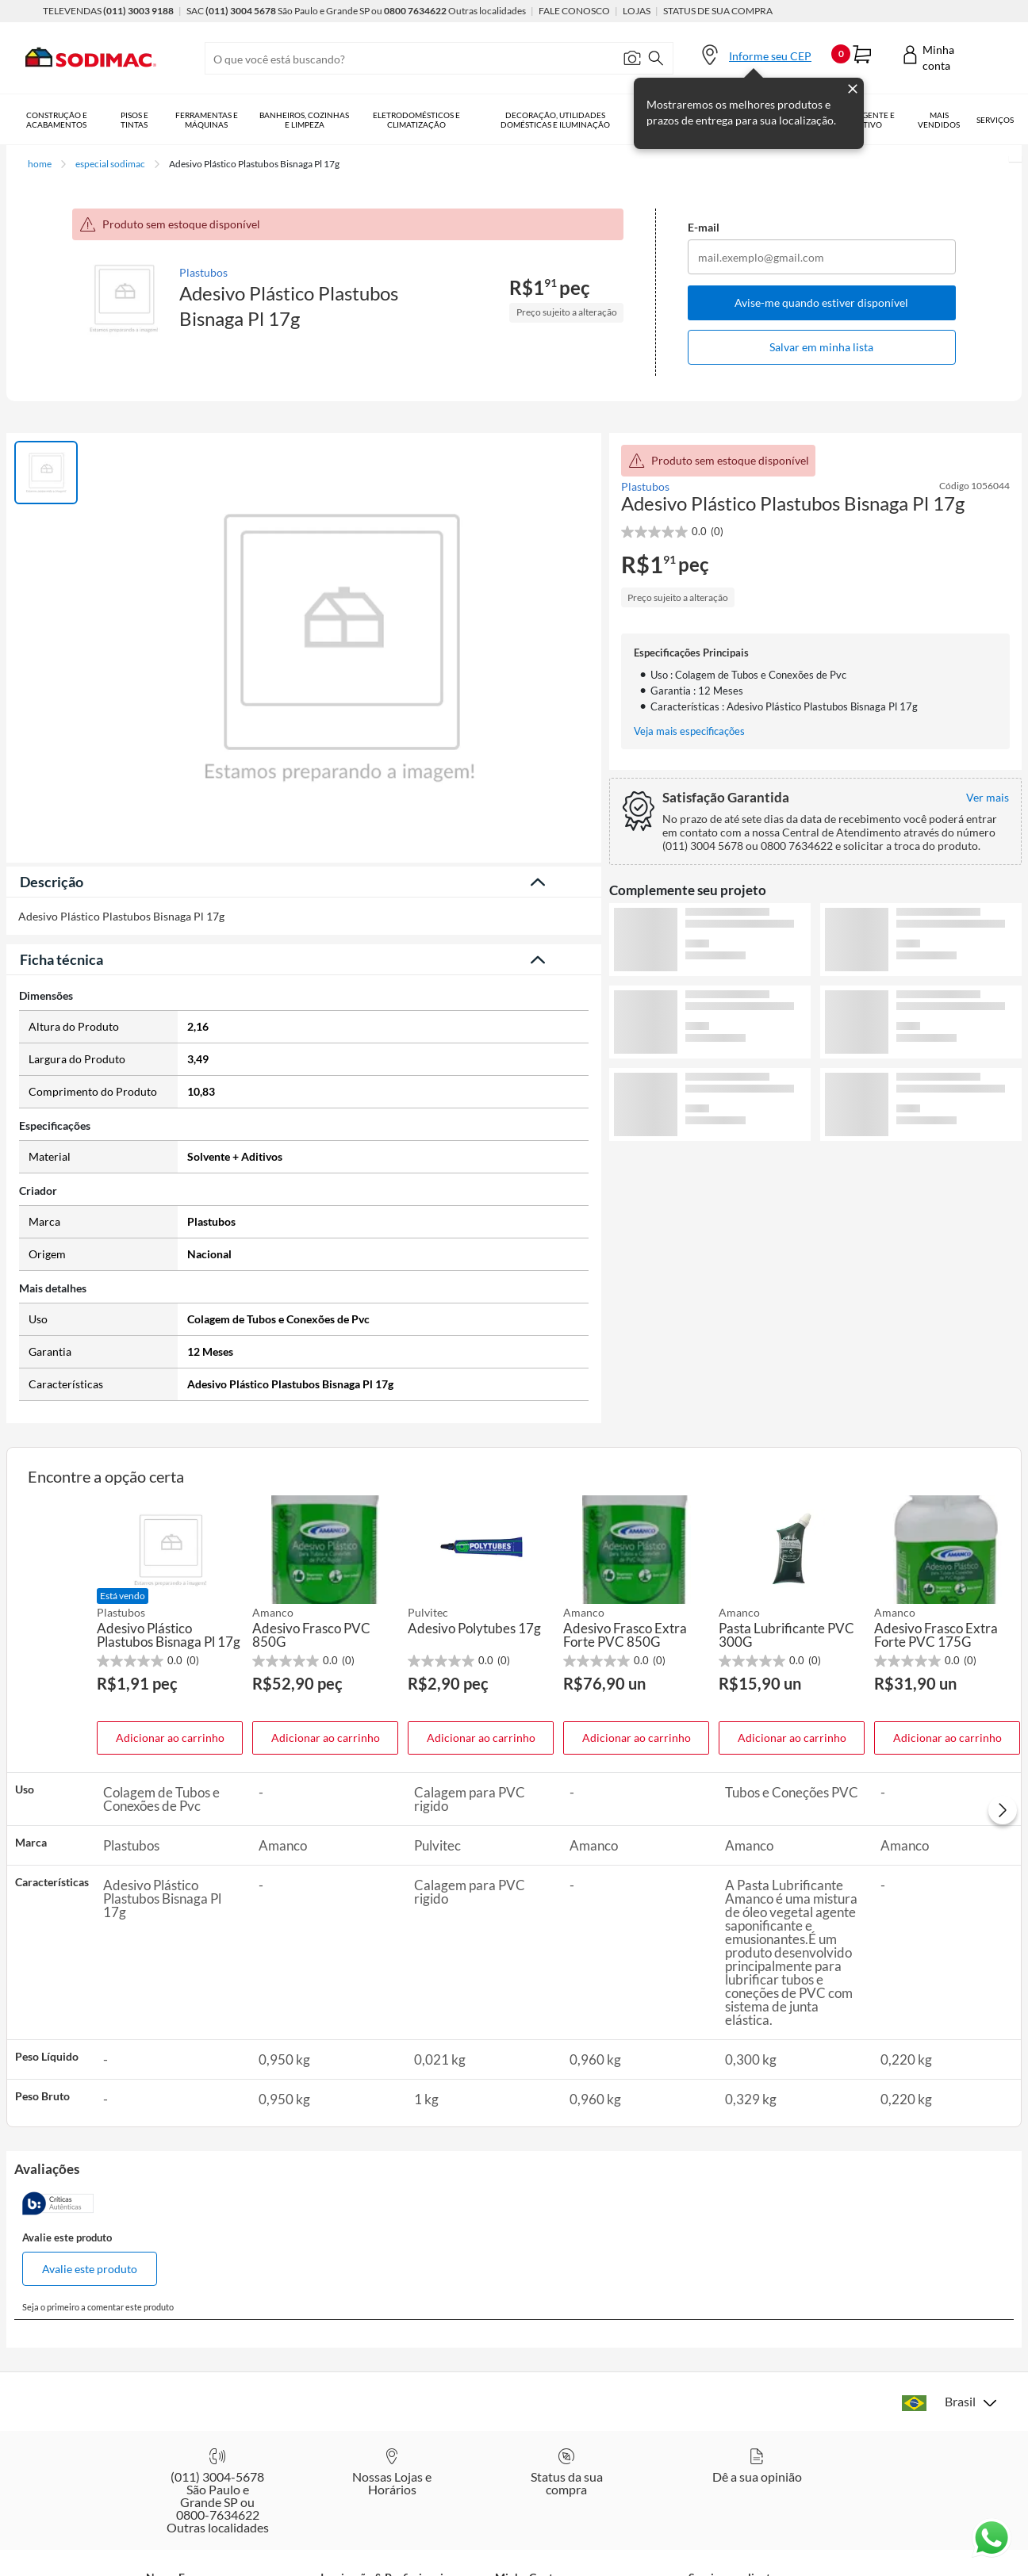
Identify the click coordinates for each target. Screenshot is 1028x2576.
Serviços (995, 119)
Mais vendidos (939, 119)
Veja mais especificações (689, 731)
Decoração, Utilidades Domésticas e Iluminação (555, 119)
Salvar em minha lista (821, 347)
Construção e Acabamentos (56, 119)
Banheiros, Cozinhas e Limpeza (304, 119)
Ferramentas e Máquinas (206, 119)
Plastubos (203, 272)
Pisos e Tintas (134, 119)
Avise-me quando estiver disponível (821, 302)
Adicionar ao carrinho (170, 1733)
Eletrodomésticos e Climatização (416, 119)
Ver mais (816, 1166)
